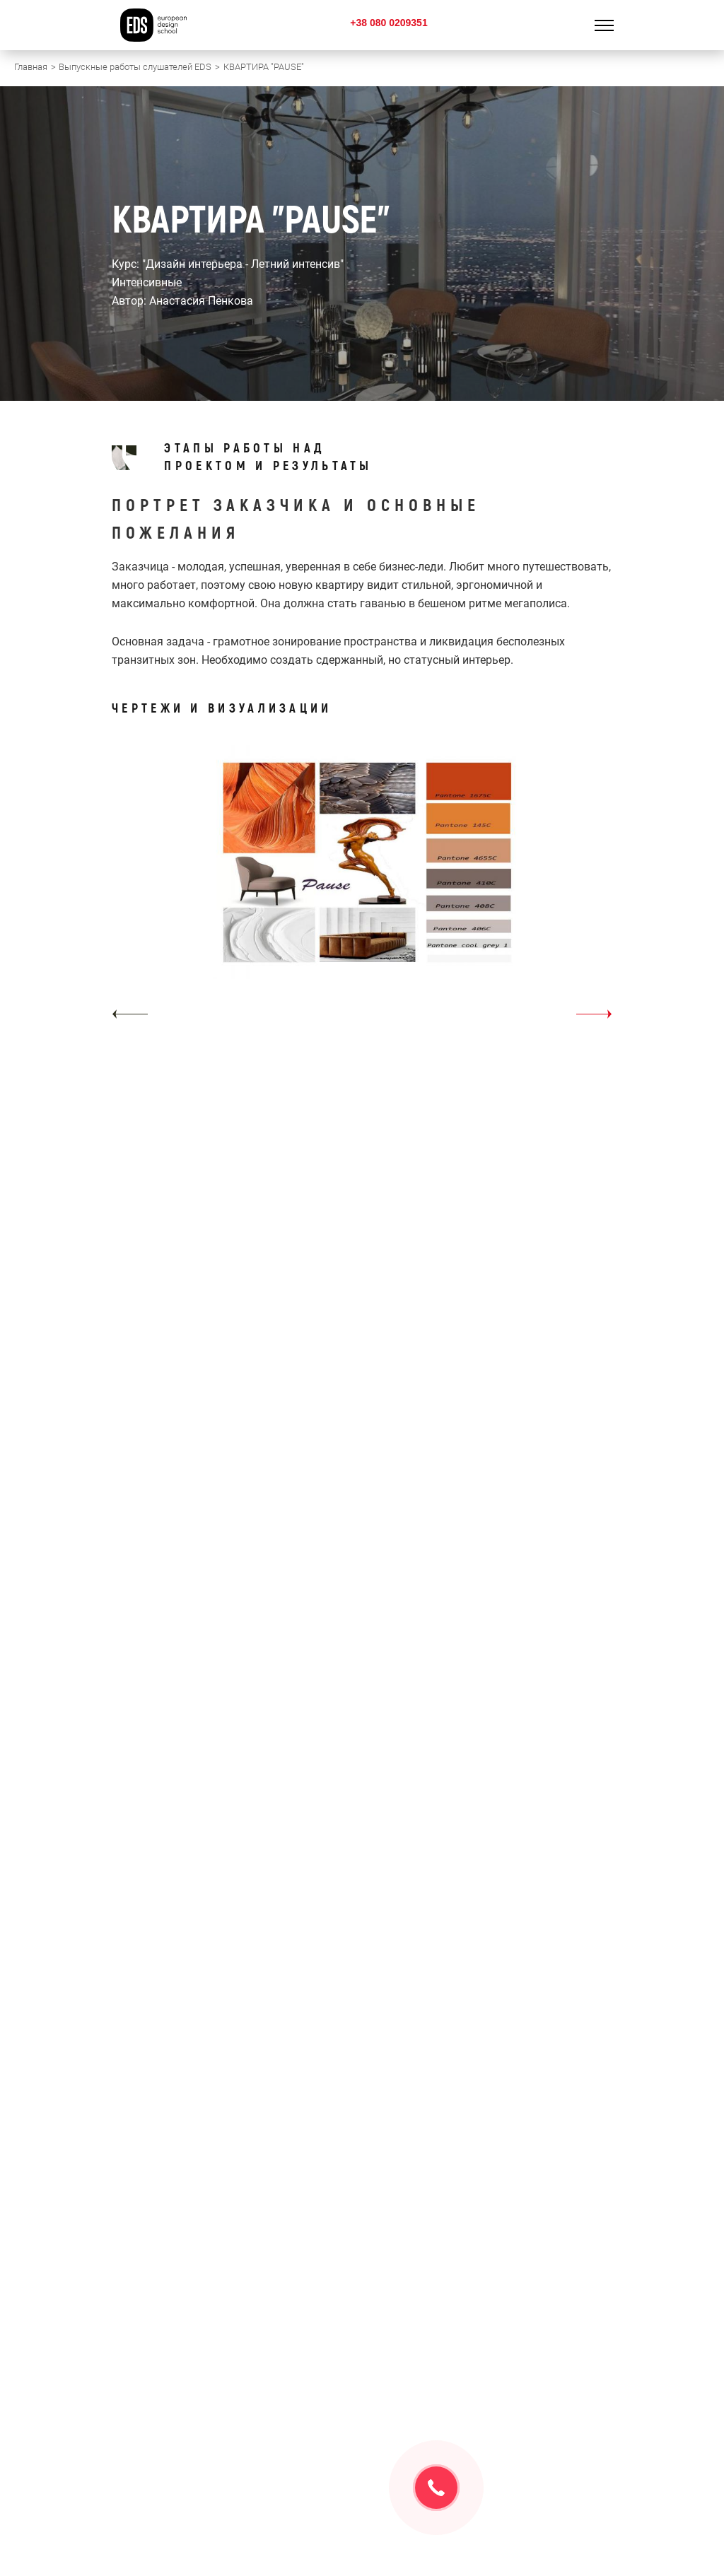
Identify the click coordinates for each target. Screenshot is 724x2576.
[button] (129, 1014)
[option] (362, 887)
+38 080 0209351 (388, 22)
